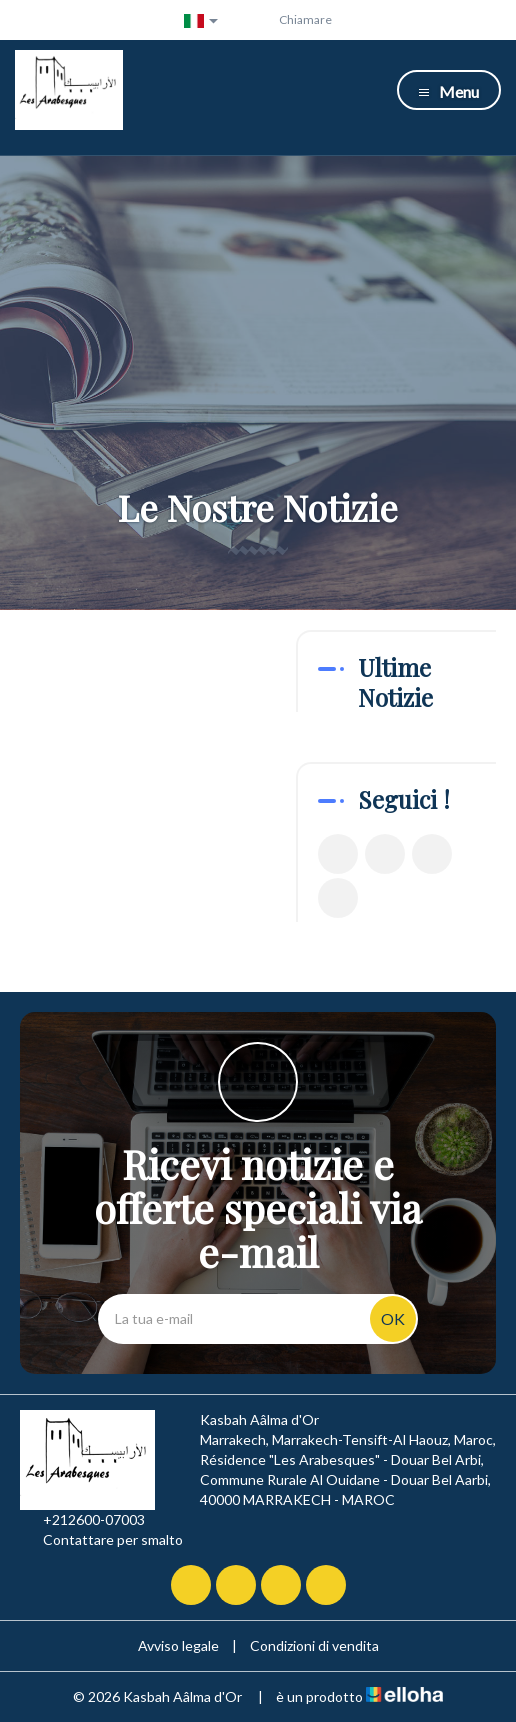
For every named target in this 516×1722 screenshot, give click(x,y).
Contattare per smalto (101, 1540)
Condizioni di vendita (314, 1645)
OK (393, 1318)
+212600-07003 (82, 1520)
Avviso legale (178, 1645)
